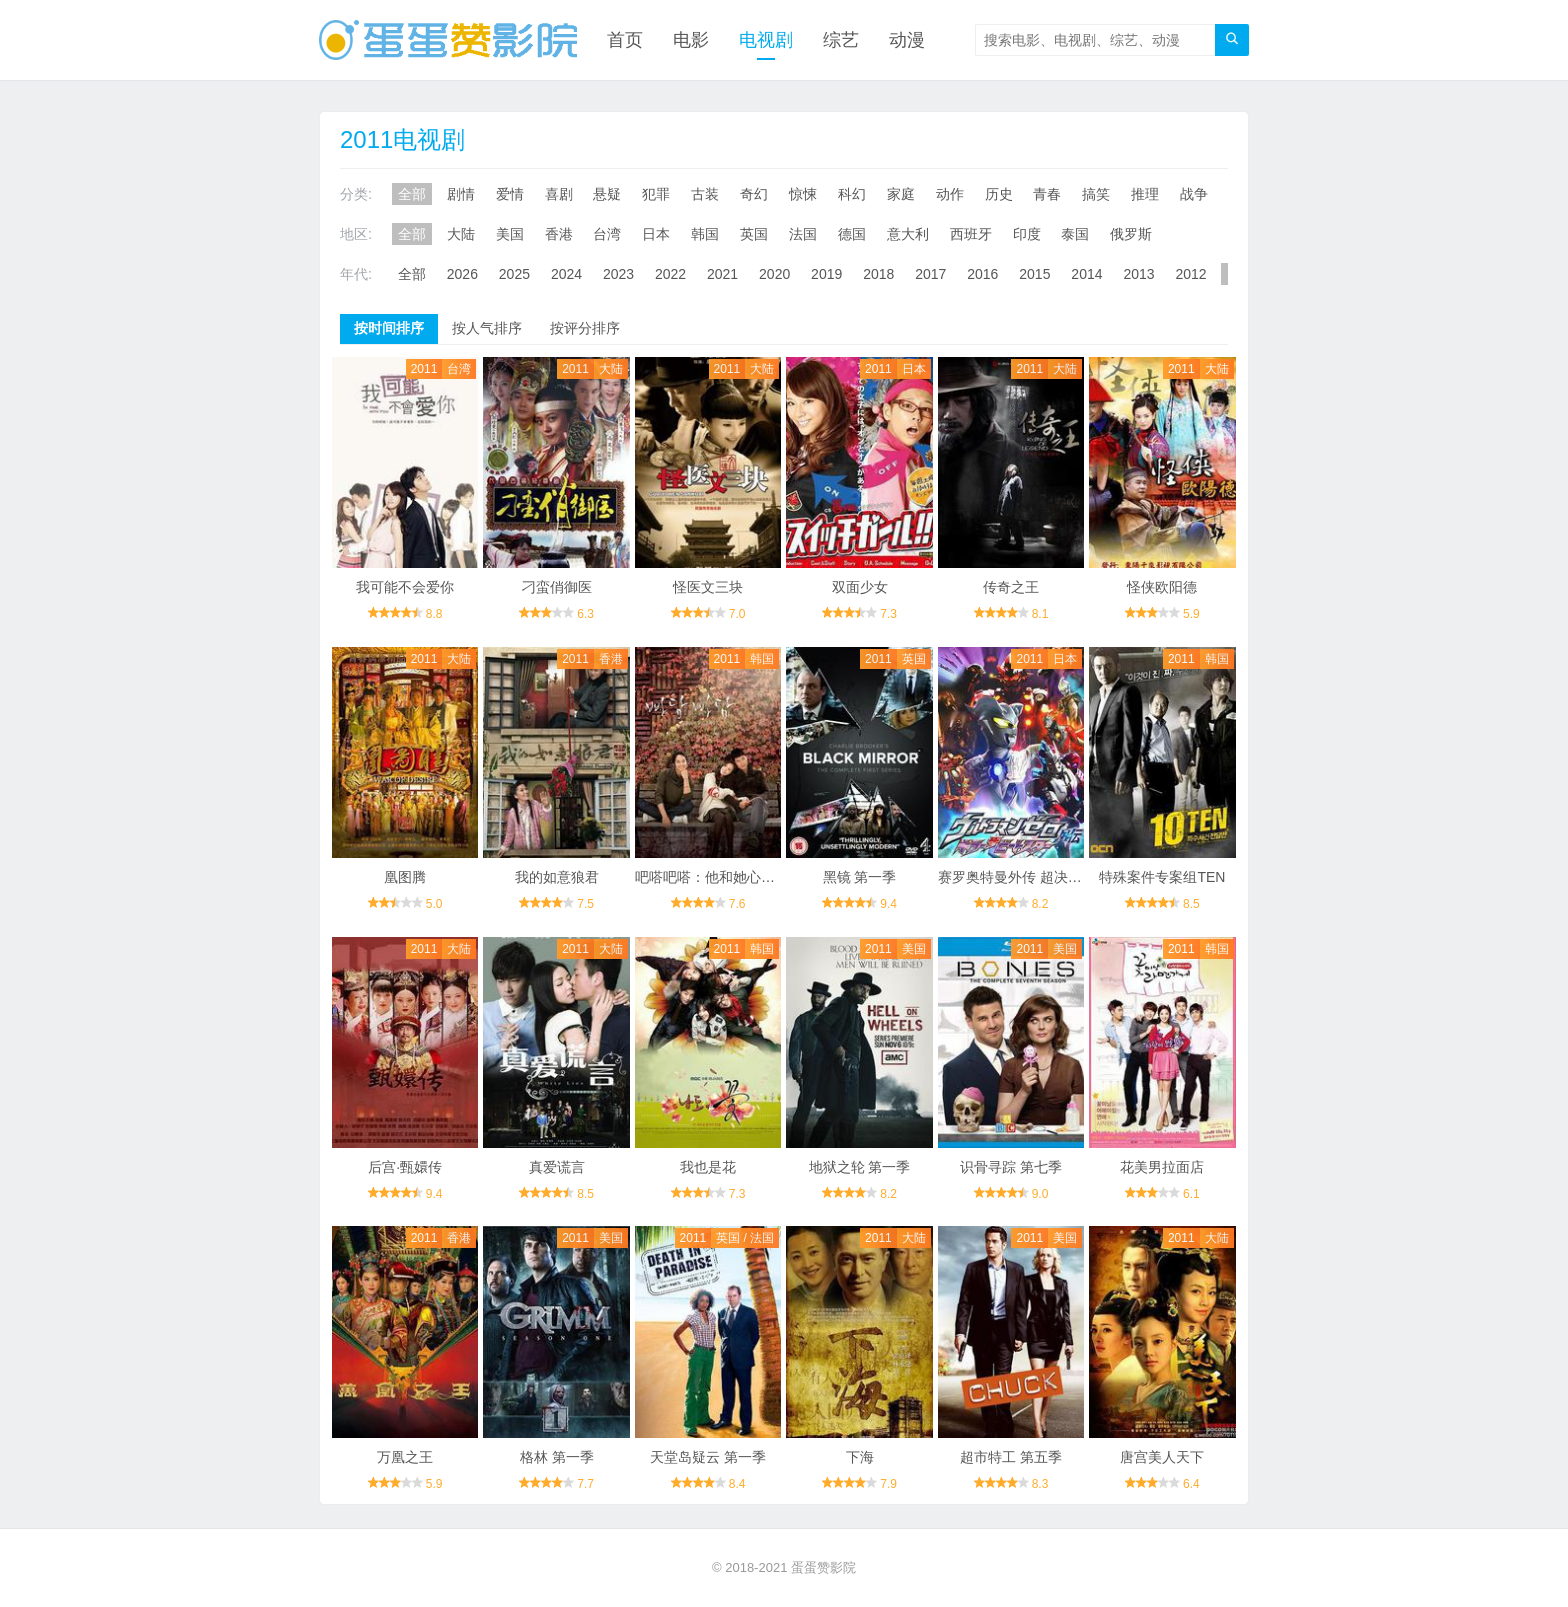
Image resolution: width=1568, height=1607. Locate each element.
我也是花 (708, 1167)
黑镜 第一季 (860, 877)
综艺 (841, 40)
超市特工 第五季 (1011, 1457)
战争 (1194, 194)
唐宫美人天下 (1162, 1457)
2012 (1190, 274)
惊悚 (803, 194)
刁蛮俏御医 (557, 587)
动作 (950, 194)
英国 (754, 234)
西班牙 (971, 234)
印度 (1027, 234)
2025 (514, 274)
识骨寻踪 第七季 (1011, 1167)
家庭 (901, 194)
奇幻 (754, 194)
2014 (1086, 274)
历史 (999, 194)
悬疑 (607, 194)
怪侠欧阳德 (1162, 587)
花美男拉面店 (1162, 1167)
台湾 (607, 234)
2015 (1034, 274)
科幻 (852, 194)
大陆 (461, 234)
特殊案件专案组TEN (1162, 877)
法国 (803, 234)
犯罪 (656, 194)
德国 (852, 234)
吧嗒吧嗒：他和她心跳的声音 (726, 877)
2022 (670, 274)
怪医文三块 (708, 587)
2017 (930, 274)
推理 (1145, 194)
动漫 (907, 40)
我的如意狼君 (557, 877)
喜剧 (559, 194)
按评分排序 (585, 328)
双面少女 (860, 587)
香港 (559, 234)
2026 (462, 274)
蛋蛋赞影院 (823, 1567)
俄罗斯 (1131, 234)
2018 (878, 274)
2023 (618, 274)
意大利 (908, 234)
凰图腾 (405, 877)
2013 (1138, 274)
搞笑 (1096, 194)
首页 (625, 40)
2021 (722, 274)
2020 (774, 274)
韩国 (705, 234)
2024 (566, 274)
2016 (982, 274)
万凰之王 (405, 1457)
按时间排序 (389, 328)
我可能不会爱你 (405, 587)
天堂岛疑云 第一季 (708, 1457)
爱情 (510, 194)
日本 (656, 234)
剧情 (461, 194)
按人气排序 (487, 328)
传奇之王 (1011, 587)
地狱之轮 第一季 (860, 1167)
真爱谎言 (557, 1167)
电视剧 (766, 40)
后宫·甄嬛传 (405, 1167)
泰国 (1075, 234)
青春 (1047, 194)
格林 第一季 (557, 1457)
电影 (691, 40)
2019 (826, 274)
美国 (510, 234)
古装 (705, 194)
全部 (412, 194)
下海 (860, 1457)
